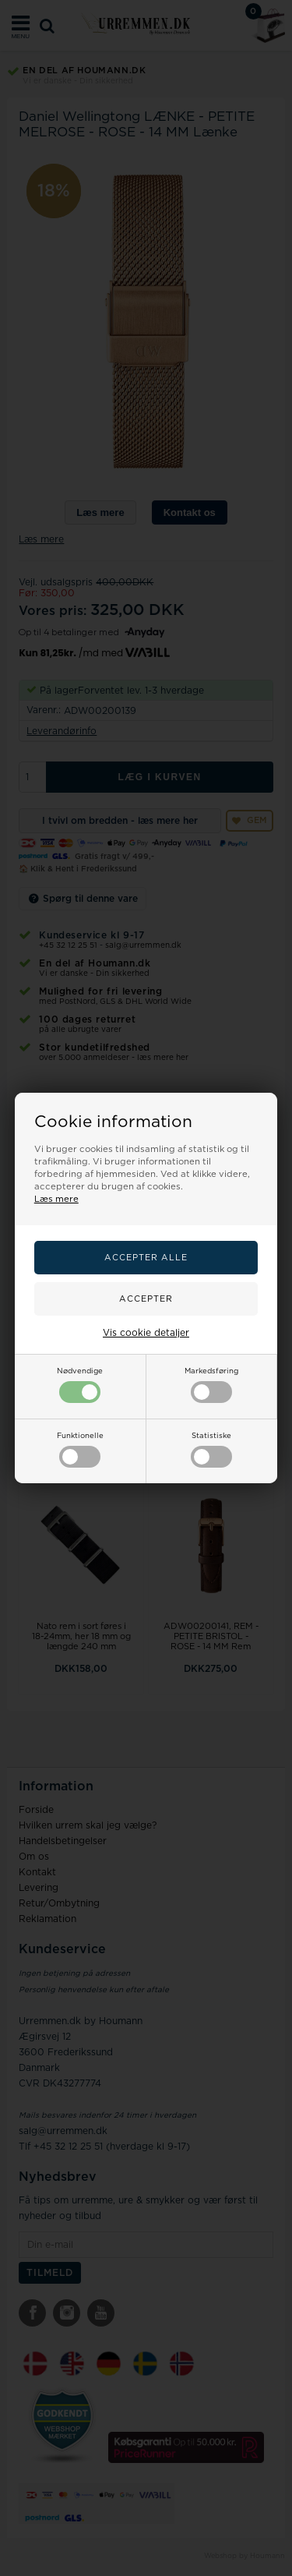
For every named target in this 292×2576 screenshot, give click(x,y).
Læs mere (56, 1199)
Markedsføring (211, 1385)
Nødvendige (80, 1385)
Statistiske (211, 1450)
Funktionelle (80, 1450)
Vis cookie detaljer (146, 1332)
